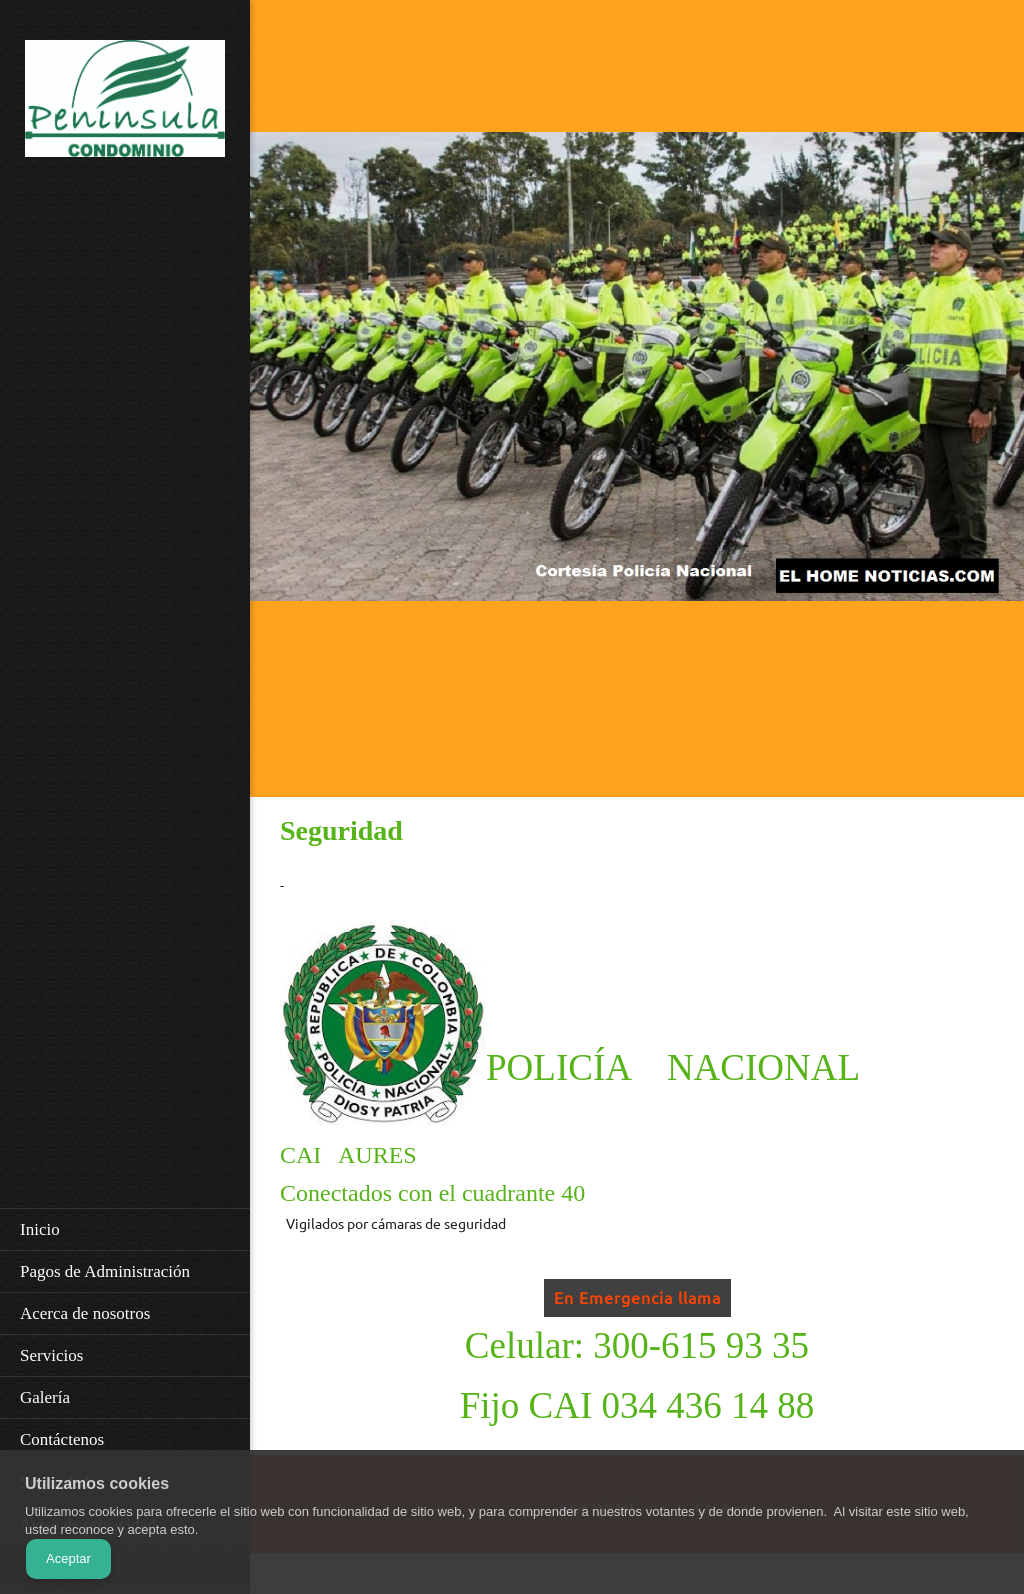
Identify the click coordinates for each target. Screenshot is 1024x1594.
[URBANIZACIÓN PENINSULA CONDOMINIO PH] (125, 104)
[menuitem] (125, 1229)
